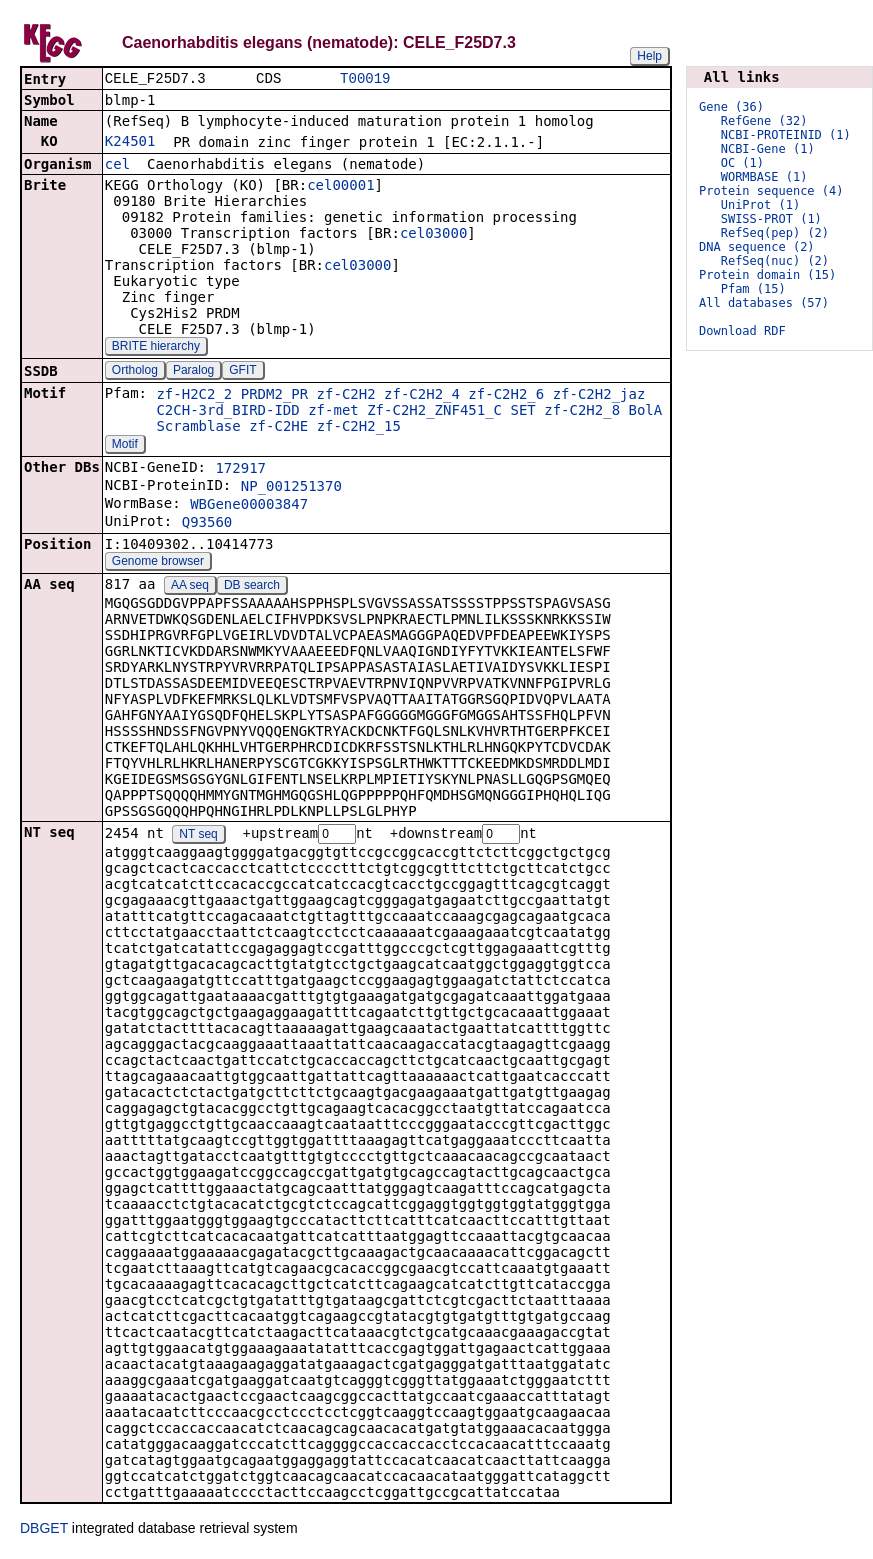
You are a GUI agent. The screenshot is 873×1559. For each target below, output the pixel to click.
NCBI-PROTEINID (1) (786, 135)
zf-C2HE (278, 428)
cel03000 (433, 235)
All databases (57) (764, 303)
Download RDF (742, 331)
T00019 (365, 79)
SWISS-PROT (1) (771, 219)
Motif (125, 446)
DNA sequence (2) (757, 247)
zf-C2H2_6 (506, 396)
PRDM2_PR (274, 396)
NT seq (198, 837)
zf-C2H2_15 (359, 428)
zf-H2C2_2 (194, 396)
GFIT (242, 372)
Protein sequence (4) (771, 191)
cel (117, 166)
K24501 (130, 143)
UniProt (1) (760, 205)
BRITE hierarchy (156, 348)
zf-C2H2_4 (422, 396)
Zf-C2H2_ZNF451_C (434, 412)
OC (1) (742, 163)
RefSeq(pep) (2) (775, 233)
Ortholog (135, 372)
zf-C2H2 (346, 396)
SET (522, 412)
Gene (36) (731, 107)
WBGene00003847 (249, 506)
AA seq (190, 587)
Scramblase (198, 428)
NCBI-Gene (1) (768, 149)
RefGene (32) (764, 121)
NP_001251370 (291, 488)
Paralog (193, 372)
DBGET (44, 1531)
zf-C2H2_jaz (599, 396)
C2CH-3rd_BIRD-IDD (227, 412)
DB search (252, 587)
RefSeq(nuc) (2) (775, 261)
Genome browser (158, 563)
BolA (646, 412)
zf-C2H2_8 (582, 412)
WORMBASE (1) (764, 177)
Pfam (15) (753, 289)
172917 (240, 470)
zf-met (333, 412)
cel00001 (340, 187)
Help (649, 56)
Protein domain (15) (767, 275)
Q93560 (207, 524)
